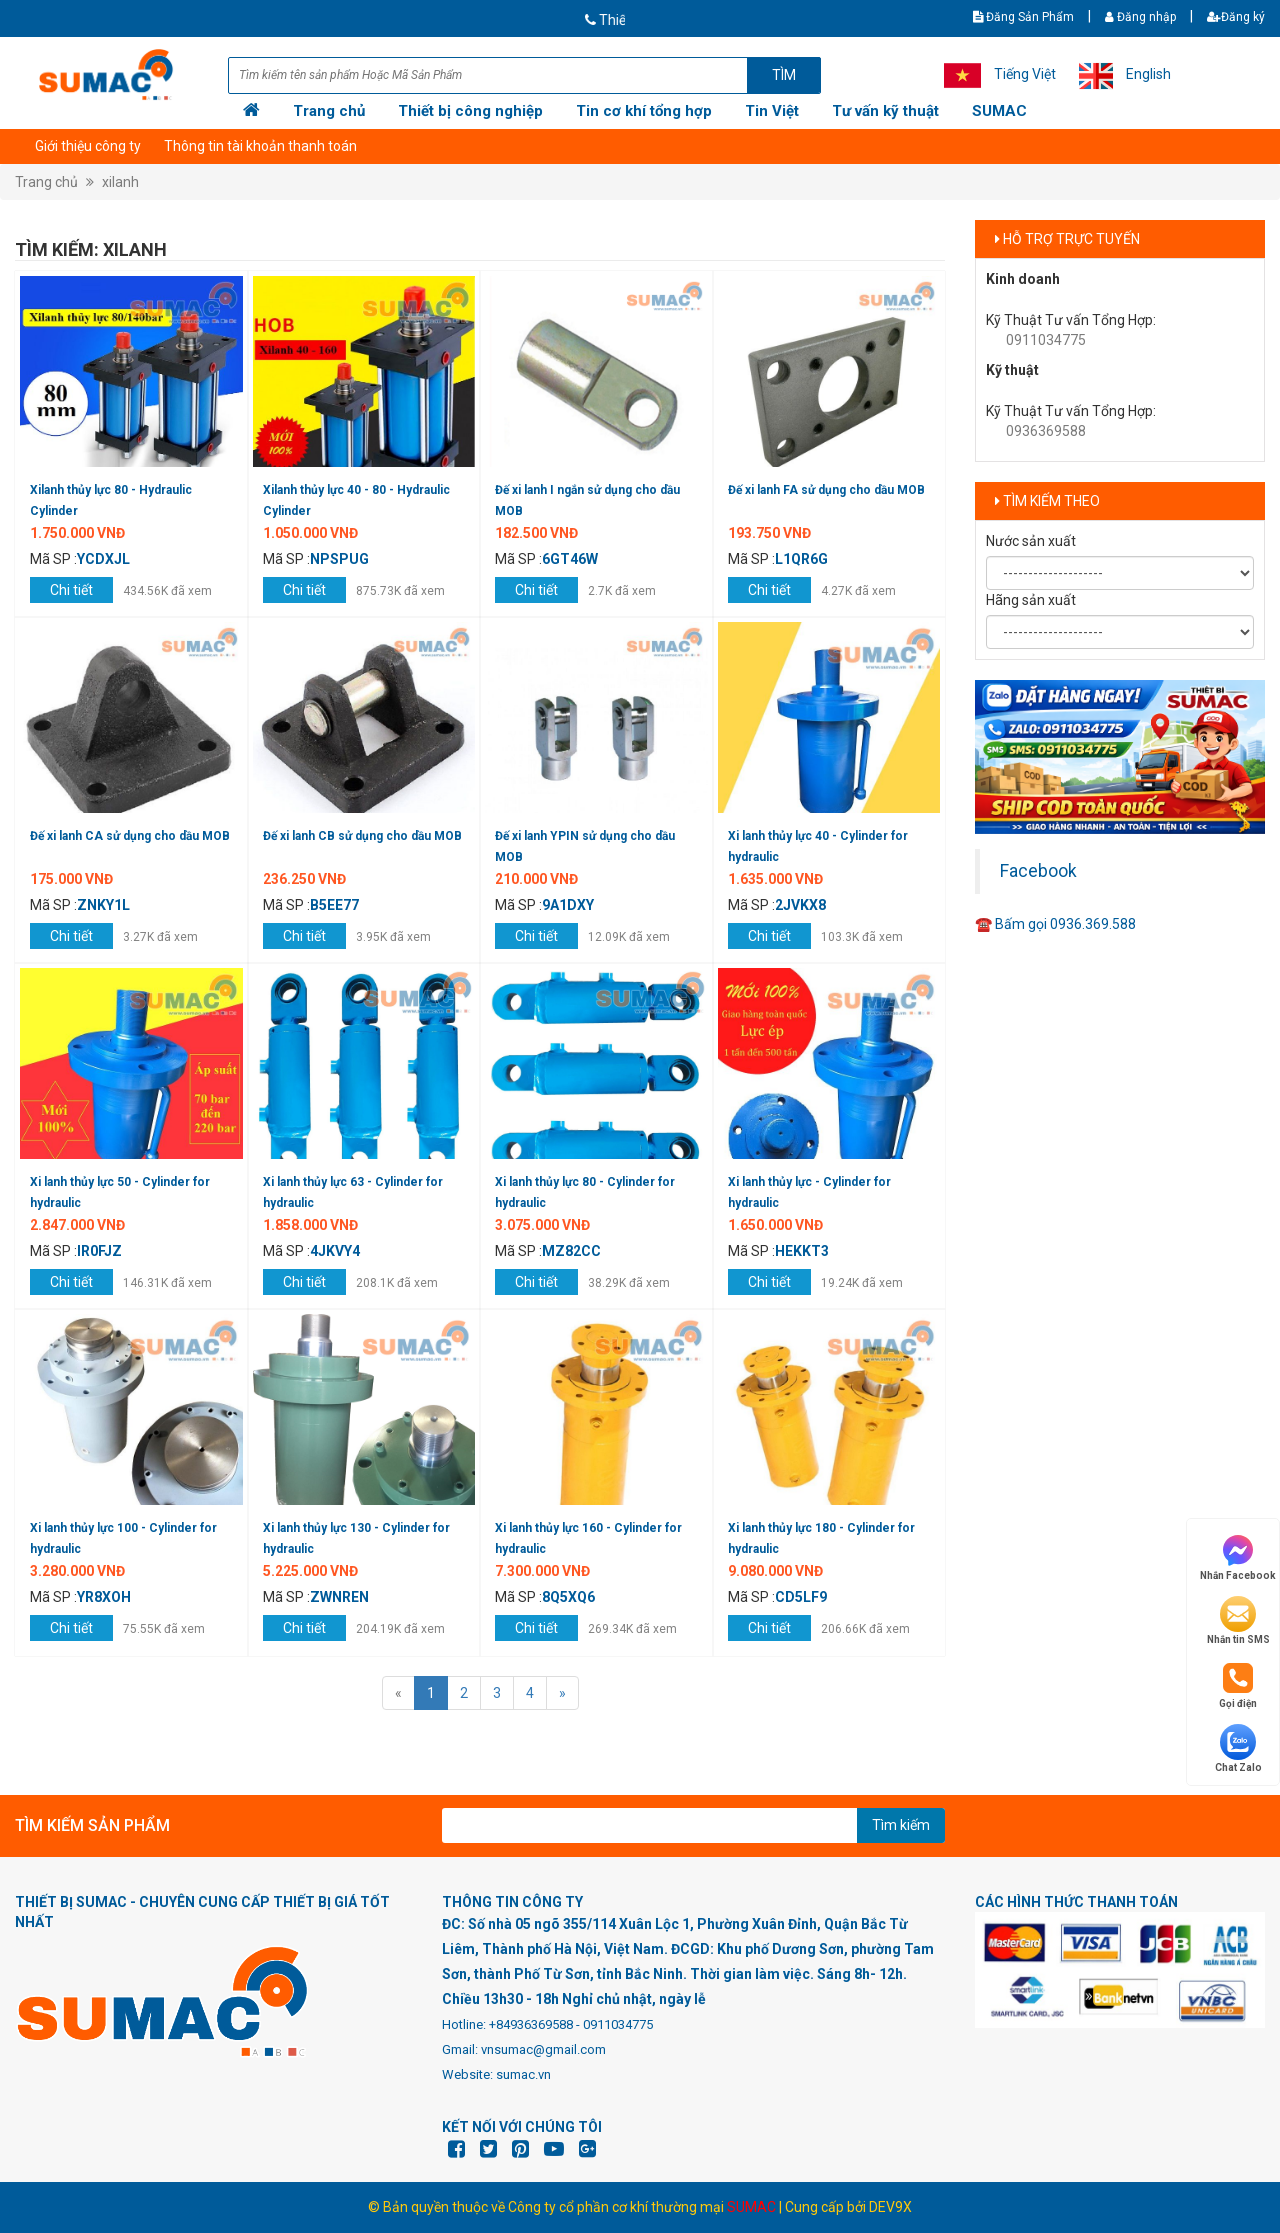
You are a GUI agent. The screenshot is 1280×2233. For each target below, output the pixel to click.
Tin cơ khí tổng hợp (644, 111)
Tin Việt (772, 111)
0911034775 (1046, 340)
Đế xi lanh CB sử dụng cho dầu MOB (362, 836)
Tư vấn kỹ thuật (885, 111)
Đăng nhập (1140, 17)
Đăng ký (1236, 17)
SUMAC (999, 111)
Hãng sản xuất (1031, 600)
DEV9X (890, 2207)
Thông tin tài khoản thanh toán (260, 146)
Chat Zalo (1238, 1748)
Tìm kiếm (901, 1825)
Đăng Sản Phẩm (1023, 17)
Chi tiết (71, 590)
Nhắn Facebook (1238, 1556)
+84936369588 (531, 2024)
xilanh (120, 182)
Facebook (1038, 871)
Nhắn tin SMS (1238, 1620)
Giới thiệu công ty (88, 146)
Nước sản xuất (1031, 541)
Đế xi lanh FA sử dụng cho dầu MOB (826, 490)
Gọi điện (1238, 1684)
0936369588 (1046, 431)
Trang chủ (329, 111)
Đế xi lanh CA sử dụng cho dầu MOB (130, 836)
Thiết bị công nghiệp (470, 111)
